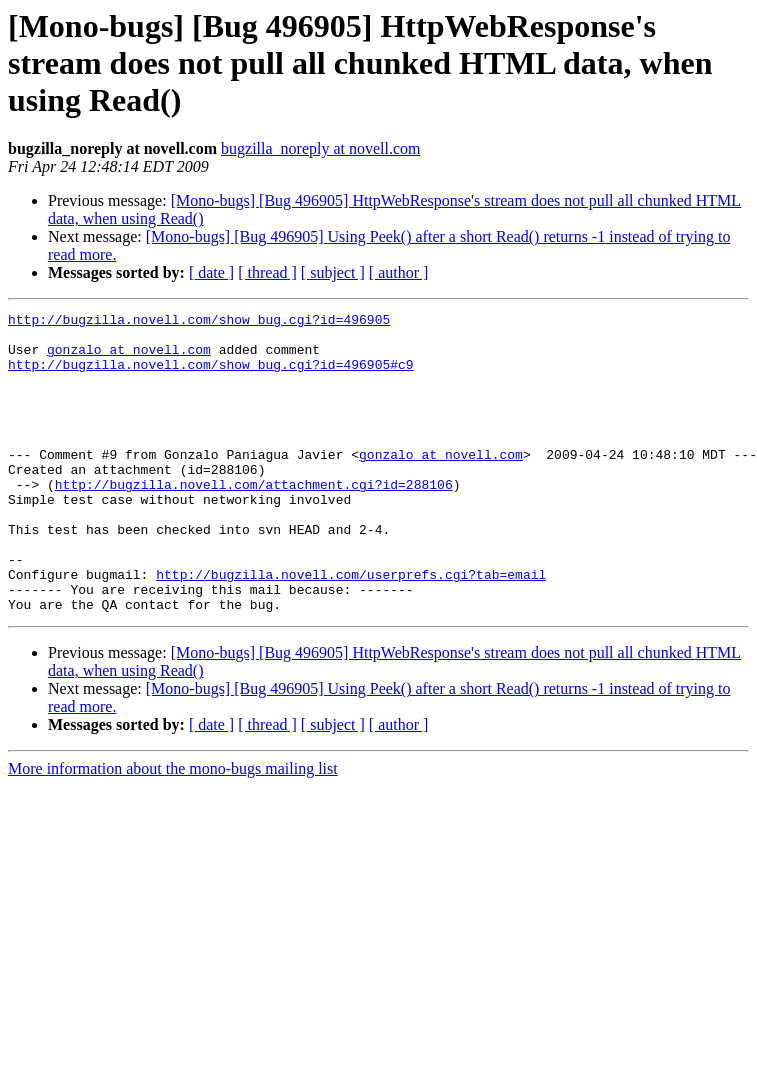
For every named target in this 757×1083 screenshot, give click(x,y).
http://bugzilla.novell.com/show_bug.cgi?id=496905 (199, 322)
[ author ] (399, 272)
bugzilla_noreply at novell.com (321, 148)
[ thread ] (267, 272)
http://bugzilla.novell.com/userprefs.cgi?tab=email (351, 628)
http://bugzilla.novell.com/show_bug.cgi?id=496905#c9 (211, 376)
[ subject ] (333, 272)
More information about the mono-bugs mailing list (173, 828)
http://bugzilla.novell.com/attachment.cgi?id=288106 (254, 520)
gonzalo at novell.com (129, 358)
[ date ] (211, 272)
